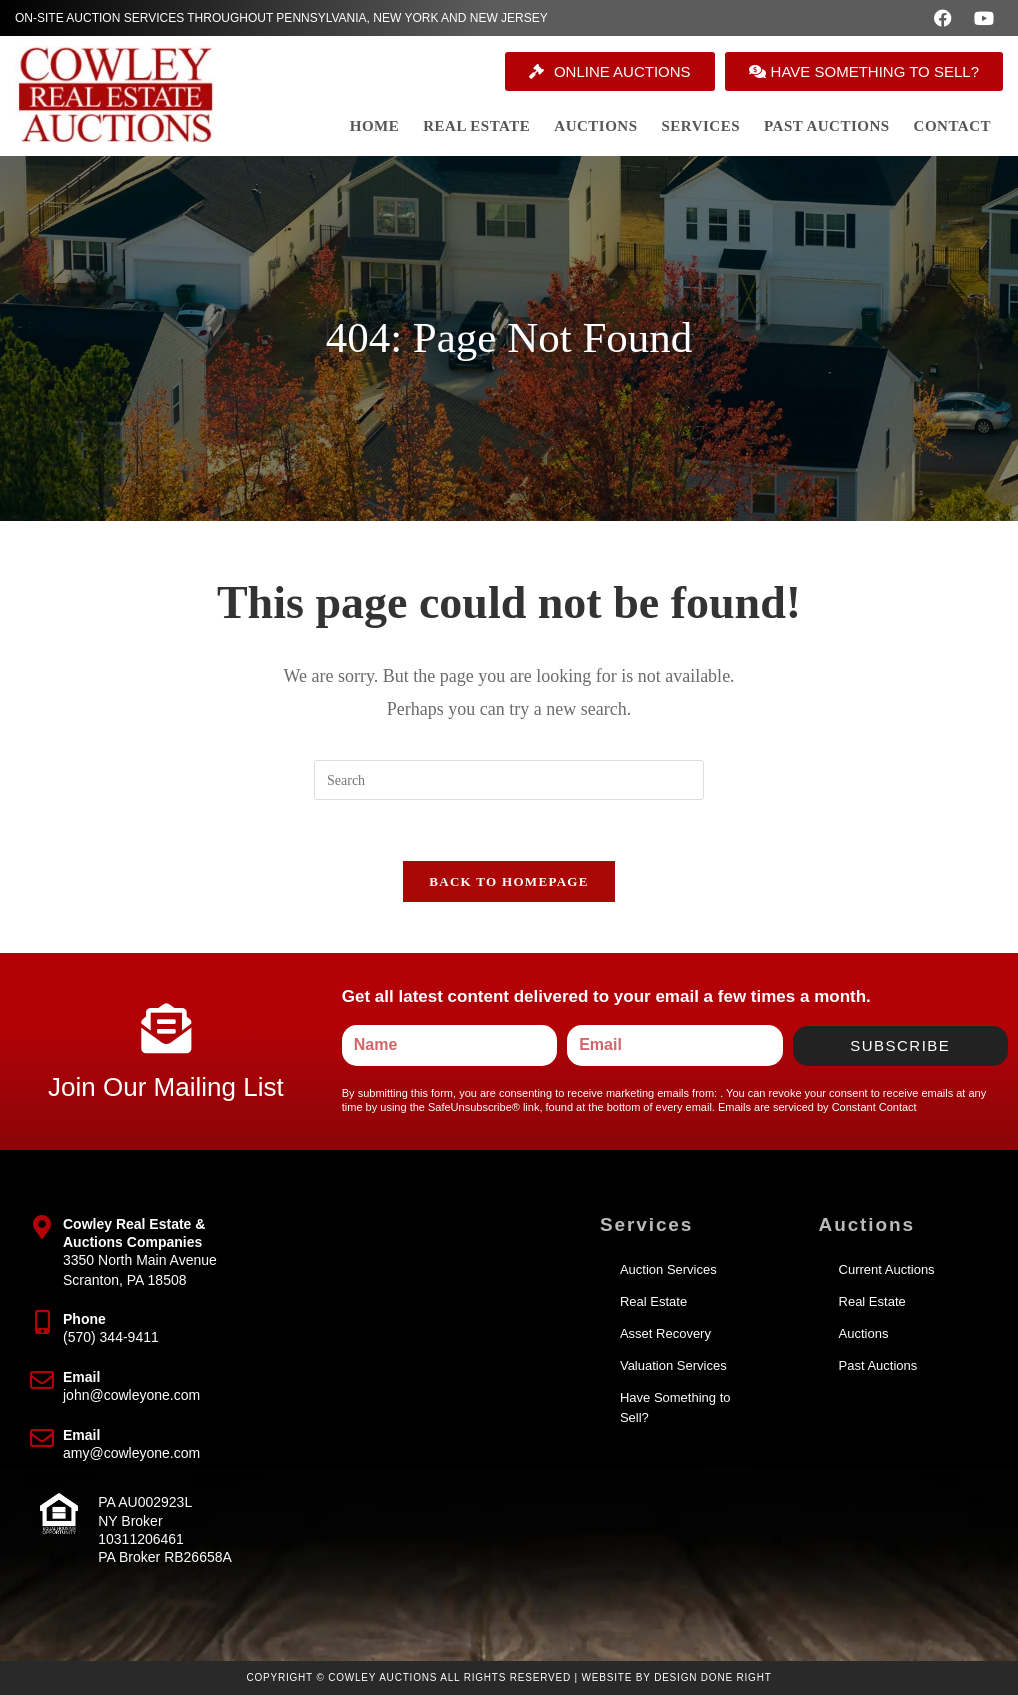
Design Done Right (713, 1677)
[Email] (42, 1380)
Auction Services (668, 1269)
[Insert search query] (509, 780)
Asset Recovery (665, 1333)
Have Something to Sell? (675, 1407)
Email (81, 1377)
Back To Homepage (508, 881)
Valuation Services (673, 1365)
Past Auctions (878, 1365)
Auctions (864, 1333)
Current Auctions (887, 1269)
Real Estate (653, 1301)
